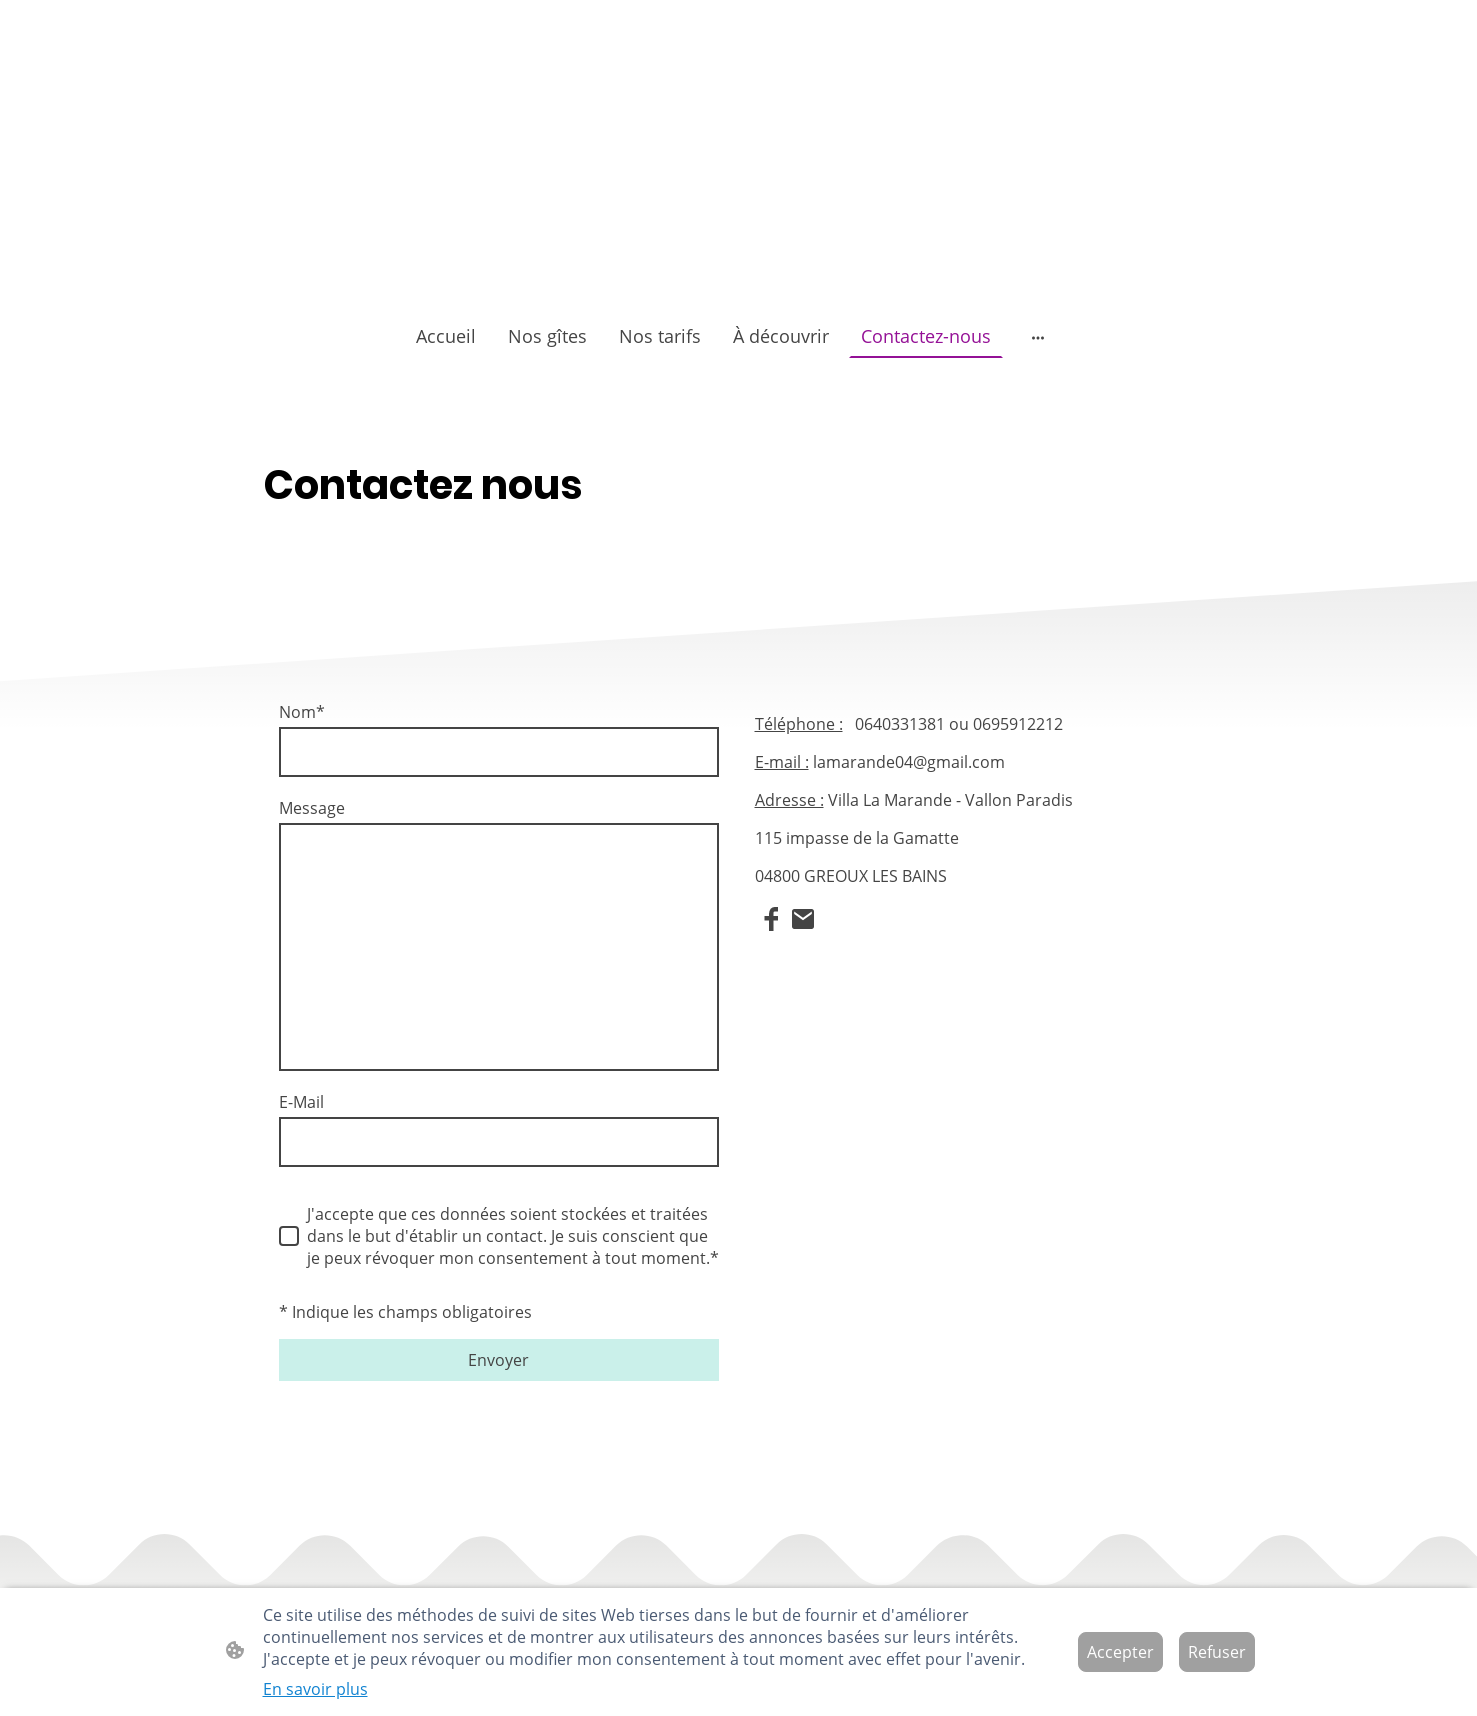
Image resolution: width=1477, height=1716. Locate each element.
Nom (302, 712)
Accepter (1120, 1652)
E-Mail (301, 1102)
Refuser (1217, 1652)
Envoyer (498, 1360)
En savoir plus (315, 1689)
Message (312, 808)
